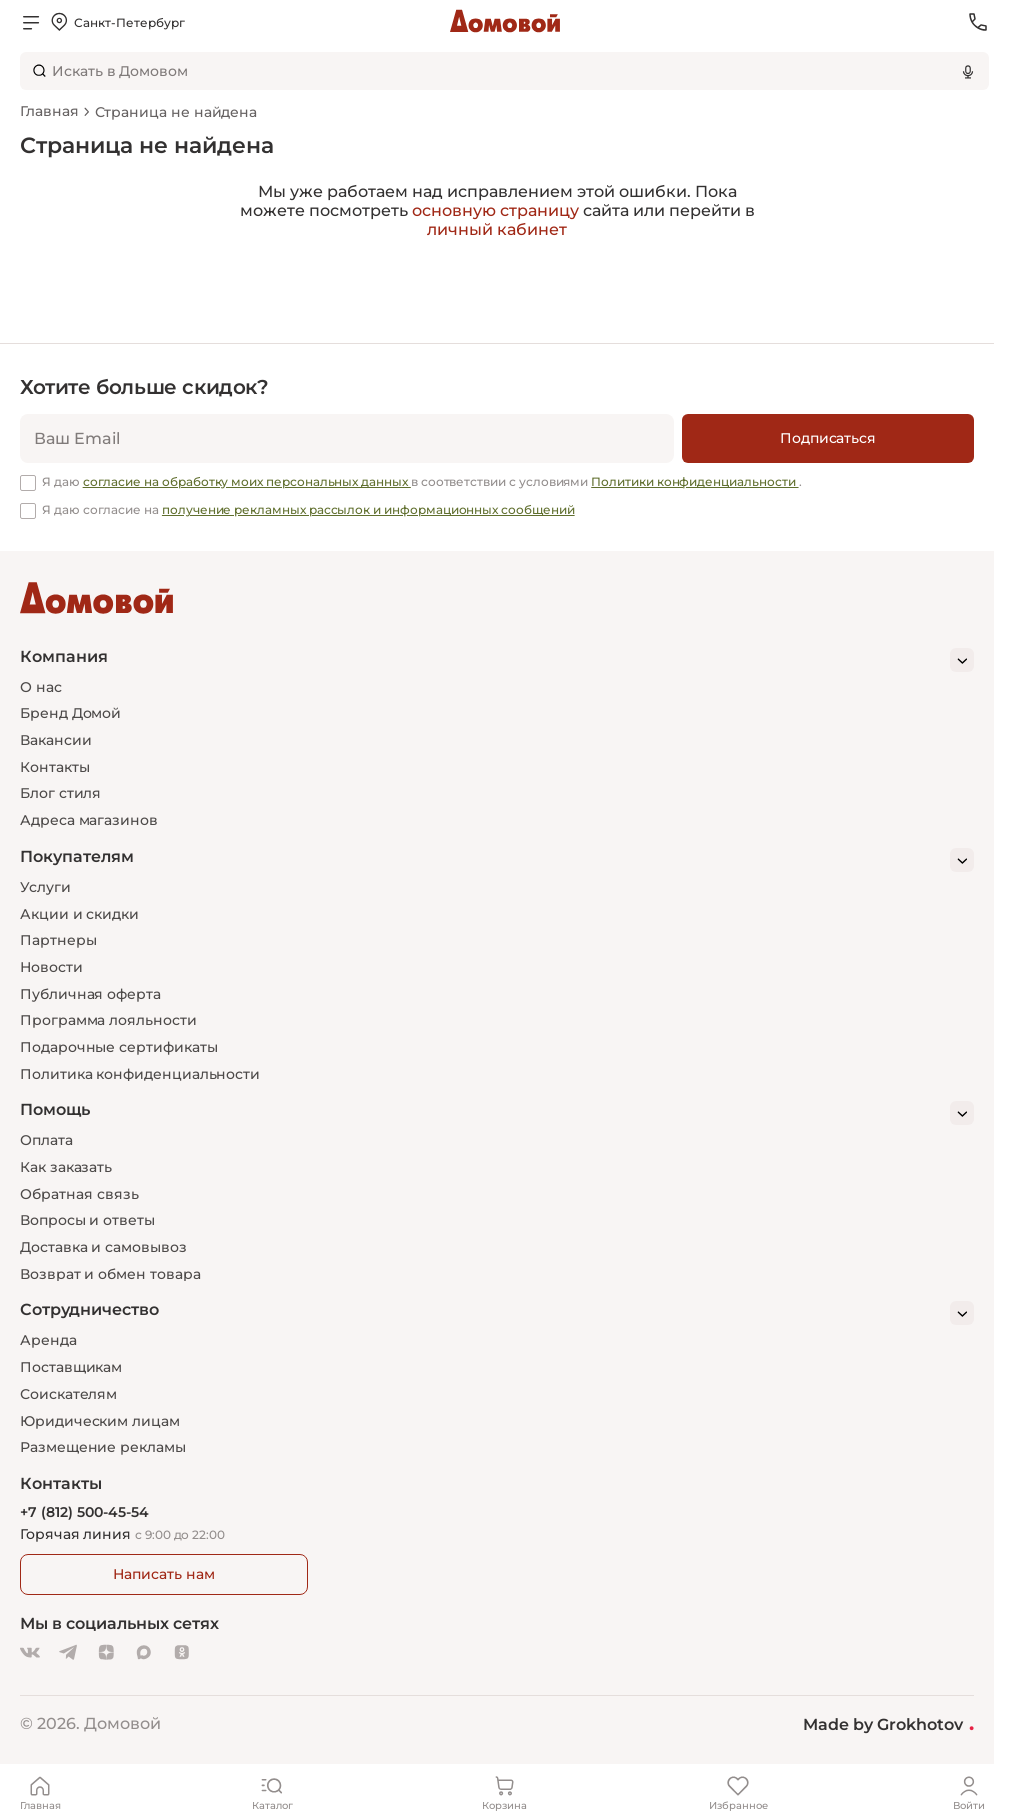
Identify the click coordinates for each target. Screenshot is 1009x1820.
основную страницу (495, 210)
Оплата (46, 1140)
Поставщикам (71, 1367)
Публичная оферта (90, 994)
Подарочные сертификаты (118, 1047)
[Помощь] (497, 1113)
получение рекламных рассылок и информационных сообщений (368, 509)
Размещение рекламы (103, 1447)
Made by (888, 1724)
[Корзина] (505, 1792)
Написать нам (163, 1574)
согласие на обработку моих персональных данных (247, 481)
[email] (347, 438)
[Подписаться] (828, 438)
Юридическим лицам (100, 1421)
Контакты (54, 767)
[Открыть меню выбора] (116, 22)
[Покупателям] (497, 860)
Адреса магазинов (89, 820)
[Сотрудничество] (497, 1313)
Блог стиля (60, 793)
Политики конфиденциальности (694, 481)
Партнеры (58, 940)
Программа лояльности (108, 1020)
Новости (51, 967)
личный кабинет (497, 229)
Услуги (45, 887)
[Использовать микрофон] (968, 71)
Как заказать (66, 1167)
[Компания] (497, 660)
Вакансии (55, 740)
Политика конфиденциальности (140, 1074)
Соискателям (68, 1394)
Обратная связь (79, 1194)
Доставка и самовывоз (103, 1247)
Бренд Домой (70, 713)
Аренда (48, 1340)
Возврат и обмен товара (110, 1274)
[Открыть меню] (31, 22)
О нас (41, 687)
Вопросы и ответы (87, 1220)
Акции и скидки (79, 914)
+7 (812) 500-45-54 (84, 1512)
